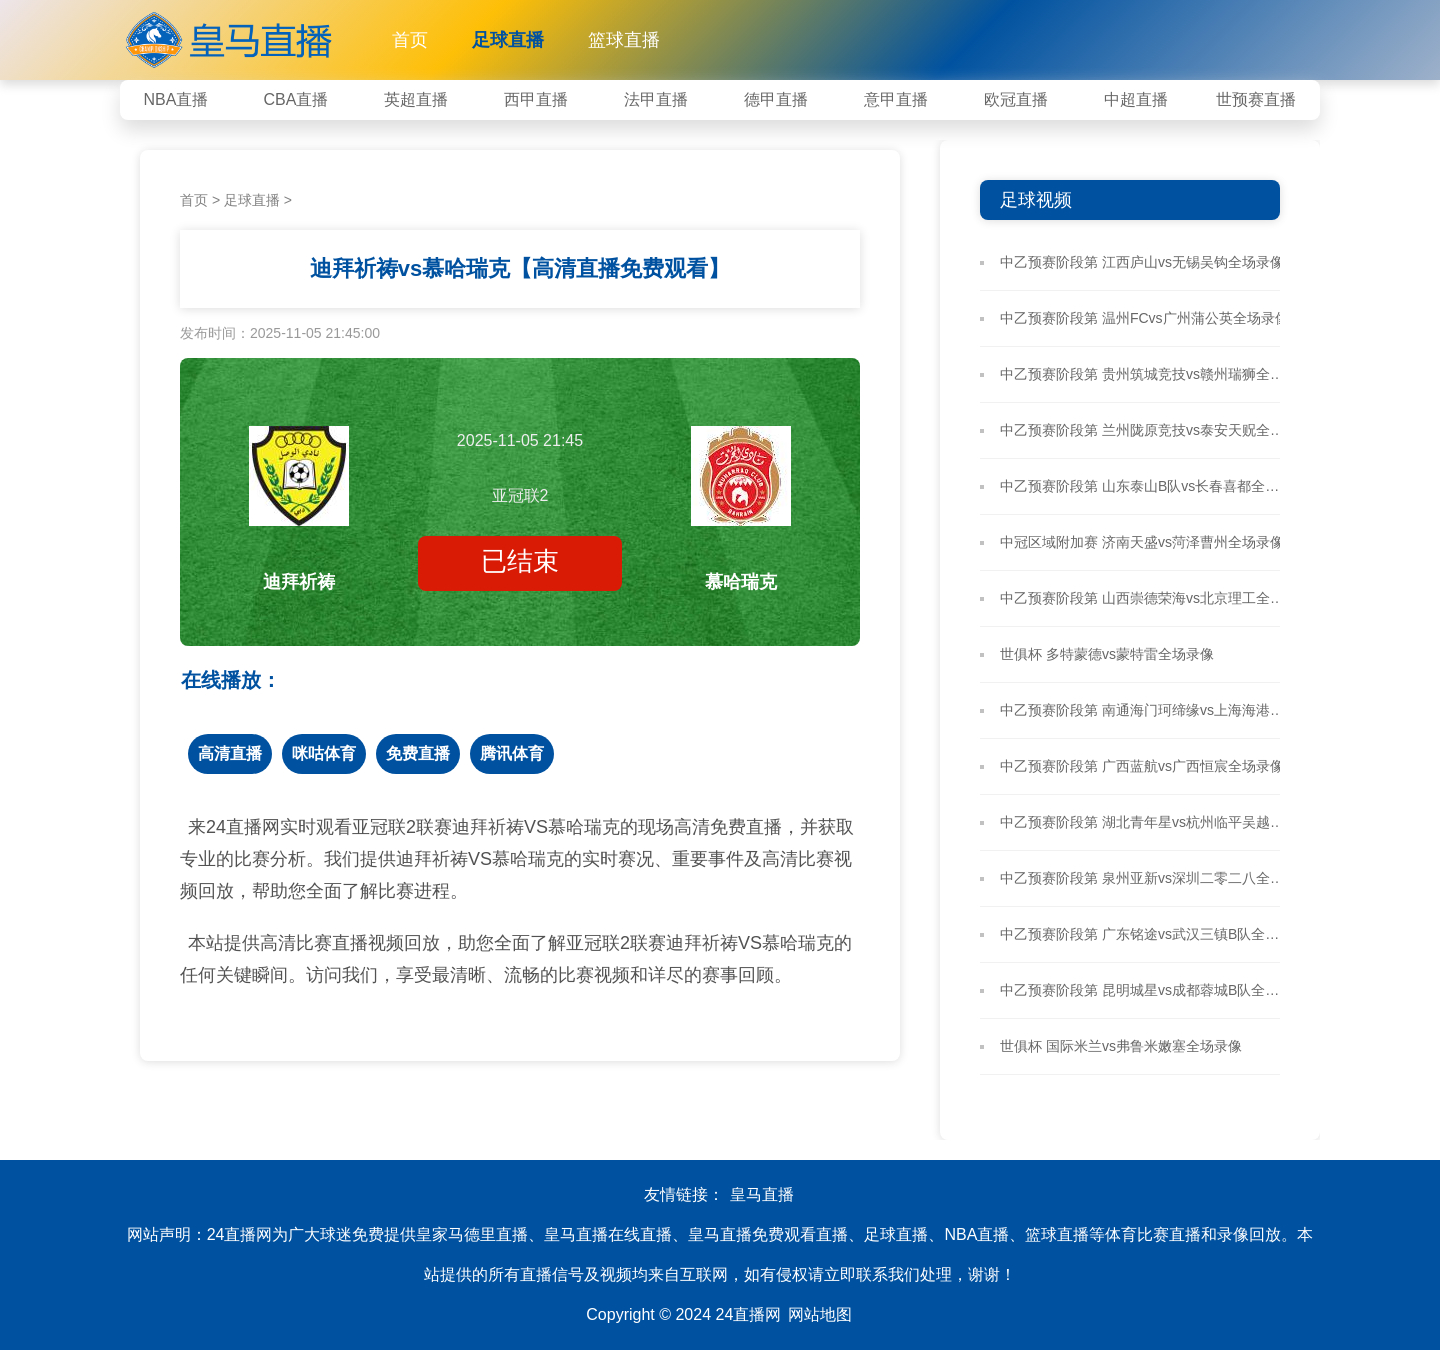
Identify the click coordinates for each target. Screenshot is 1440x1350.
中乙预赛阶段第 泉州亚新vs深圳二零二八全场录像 (1145, 878)
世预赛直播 (1256, 99)
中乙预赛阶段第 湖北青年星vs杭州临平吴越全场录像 (1145, 822)
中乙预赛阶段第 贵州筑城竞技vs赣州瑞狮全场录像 (1145, 374)
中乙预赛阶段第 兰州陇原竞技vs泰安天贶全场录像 (1145, 430)
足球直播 (508, 40)
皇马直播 (762, 1194)
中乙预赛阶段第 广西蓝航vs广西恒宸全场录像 (1142, 766)
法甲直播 (656, 99)
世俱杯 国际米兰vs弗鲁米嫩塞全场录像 (1121, 1046)
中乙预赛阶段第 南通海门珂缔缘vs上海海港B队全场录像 (1145, 710)
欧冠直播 (1016, 99)
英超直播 (416, 99)
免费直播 (418, 753)
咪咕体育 (324, 753)
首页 (410, 40)
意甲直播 (896, 99)
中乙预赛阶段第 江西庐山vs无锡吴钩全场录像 (1142, 262)
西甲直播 (536, 99)
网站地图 (820, 1314)
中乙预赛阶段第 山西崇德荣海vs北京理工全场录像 (1145, 598)
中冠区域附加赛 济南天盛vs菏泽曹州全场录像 (1142, 542)
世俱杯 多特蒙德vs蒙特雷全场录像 (1107, 654)
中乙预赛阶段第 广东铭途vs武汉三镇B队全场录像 (1145, 934)
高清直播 (230, 753)
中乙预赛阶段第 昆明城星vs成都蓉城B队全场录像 (1145, 990)
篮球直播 (624, 40)
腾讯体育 (512, 753)
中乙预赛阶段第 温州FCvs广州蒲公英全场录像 (1144, 318)
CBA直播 (296, 99)
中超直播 (1136, 99)
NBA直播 (176, 99)
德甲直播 (776, 99)
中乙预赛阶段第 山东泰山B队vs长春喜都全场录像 (1145, 486)
